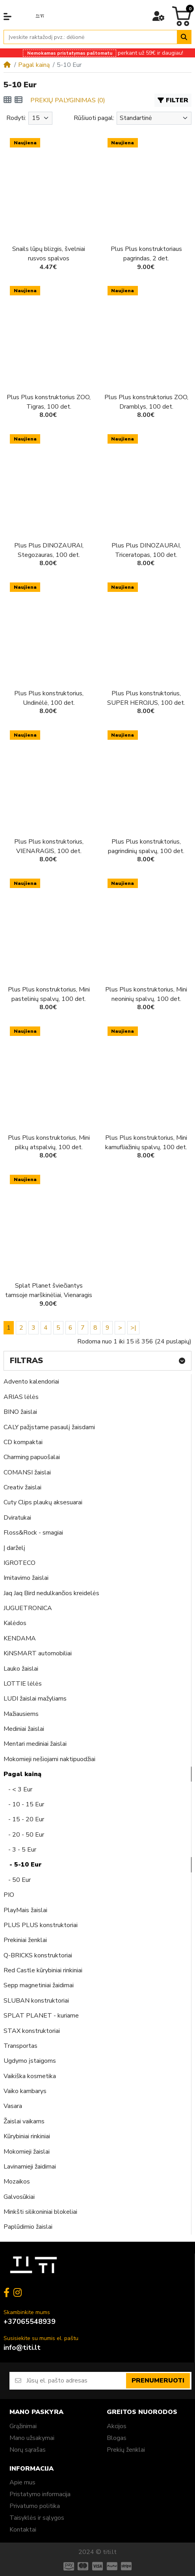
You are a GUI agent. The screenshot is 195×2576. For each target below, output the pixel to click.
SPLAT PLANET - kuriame (41, 2015)
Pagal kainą (34, 65)
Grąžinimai (23, 2426)
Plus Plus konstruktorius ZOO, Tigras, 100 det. (49, 402)
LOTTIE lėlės (23, 1683)
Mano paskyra (36, 2412)
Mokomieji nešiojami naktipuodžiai (49, 1759)
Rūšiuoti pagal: (94, 118)
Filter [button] (173, 100)
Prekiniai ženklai (25, 1940)
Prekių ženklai (126, 2449)
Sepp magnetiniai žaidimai (39, 1985)
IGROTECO (19, 1563)
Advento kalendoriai (31, 1381)
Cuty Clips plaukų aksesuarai (43, 1502)
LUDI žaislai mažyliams (35, 1698)
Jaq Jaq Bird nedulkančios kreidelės (51, 1593)
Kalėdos (15, 1623)
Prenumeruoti (158, 2380)
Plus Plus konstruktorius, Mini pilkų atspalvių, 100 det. (49, 1142)
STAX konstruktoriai (32, 2031)
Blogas (116, 2438)
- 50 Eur (17, 1880)
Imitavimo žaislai (26, 1578)
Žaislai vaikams (24, 2121)
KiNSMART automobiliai (38, 1653)
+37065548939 (30, 2321)
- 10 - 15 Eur (24, 1804)
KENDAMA (20, 1638)
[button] (7, 16)
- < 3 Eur (18, 1789)
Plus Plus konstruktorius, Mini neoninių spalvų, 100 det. (146, 994)
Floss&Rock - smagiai (33, 1532)
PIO (9, 1895)
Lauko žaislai (21, 1668)
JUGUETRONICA (28, 1608)
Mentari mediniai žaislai (35, 1743)
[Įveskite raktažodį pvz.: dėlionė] (90, 37)
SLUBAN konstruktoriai (36, 2000)
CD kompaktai (23, 1442)
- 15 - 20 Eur (24, 1819)
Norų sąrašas (27, 2449)
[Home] (7, 65)
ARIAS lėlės (21, 1397)
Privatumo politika (34, 2506)
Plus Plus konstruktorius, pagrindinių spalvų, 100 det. (146, 846)
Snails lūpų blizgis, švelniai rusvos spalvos (48, 254)
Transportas (20, 2046)
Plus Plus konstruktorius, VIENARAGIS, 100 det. (49, 846)
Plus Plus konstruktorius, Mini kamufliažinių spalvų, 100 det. (146, 1142)
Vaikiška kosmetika (30, 2076)
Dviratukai (17, 1517)
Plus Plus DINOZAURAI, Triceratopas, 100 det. (146, 550)
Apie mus (22, 2482)
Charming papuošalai (32, 1457)
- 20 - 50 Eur (24, 1834)
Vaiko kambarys (25, 2091)
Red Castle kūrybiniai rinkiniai (43, 1970)
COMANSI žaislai (27, 1472)
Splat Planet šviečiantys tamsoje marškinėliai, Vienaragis (48, 1290)
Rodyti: (16, 118)
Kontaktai (22, 2529)
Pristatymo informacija (40, 2494)
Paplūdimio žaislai (28, 2226)
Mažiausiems (21, 1714)
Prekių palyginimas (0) (67, 100)
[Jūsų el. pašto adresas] (76, 2380)
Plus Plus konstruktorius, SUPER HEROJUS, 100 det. (146, 698)
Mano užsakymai (31, 2438)
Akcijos (116, 2426)
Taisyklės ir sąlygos (36, 2517)
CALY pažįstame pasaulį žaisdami (49, 1427)
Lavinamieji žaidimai (30, 2166)
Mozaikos (17, 2181)
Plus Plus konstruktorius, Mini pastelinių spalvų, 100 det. (49, 994)
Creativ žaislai (22, 1487)
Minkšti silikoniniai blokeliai (40, 2211)
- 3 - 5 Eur (20, 1849)
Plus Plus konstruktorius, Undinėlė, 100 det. (49, 698)
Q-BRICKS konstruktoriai (38, 1955)
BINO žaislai (20, 1412)
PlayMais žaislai (25, 1910)
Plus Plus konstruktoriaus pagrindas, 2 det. (146, 254)
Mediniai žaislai (24, 1729)
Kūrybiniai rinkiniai (27, 2136)
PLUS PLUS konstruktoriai (41, 1925)
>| (133, 1327)
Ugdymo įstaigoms (30, 2060)
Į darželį (14, 1548)
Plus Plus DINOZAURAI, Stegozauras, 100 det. (49, 550)
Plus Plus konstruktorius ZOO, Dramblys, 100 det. (146, 402)
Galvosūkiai (19, 2197)
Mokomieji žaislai (27, 2151)
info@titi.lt (22, 2347)
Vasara (13, 2106)
